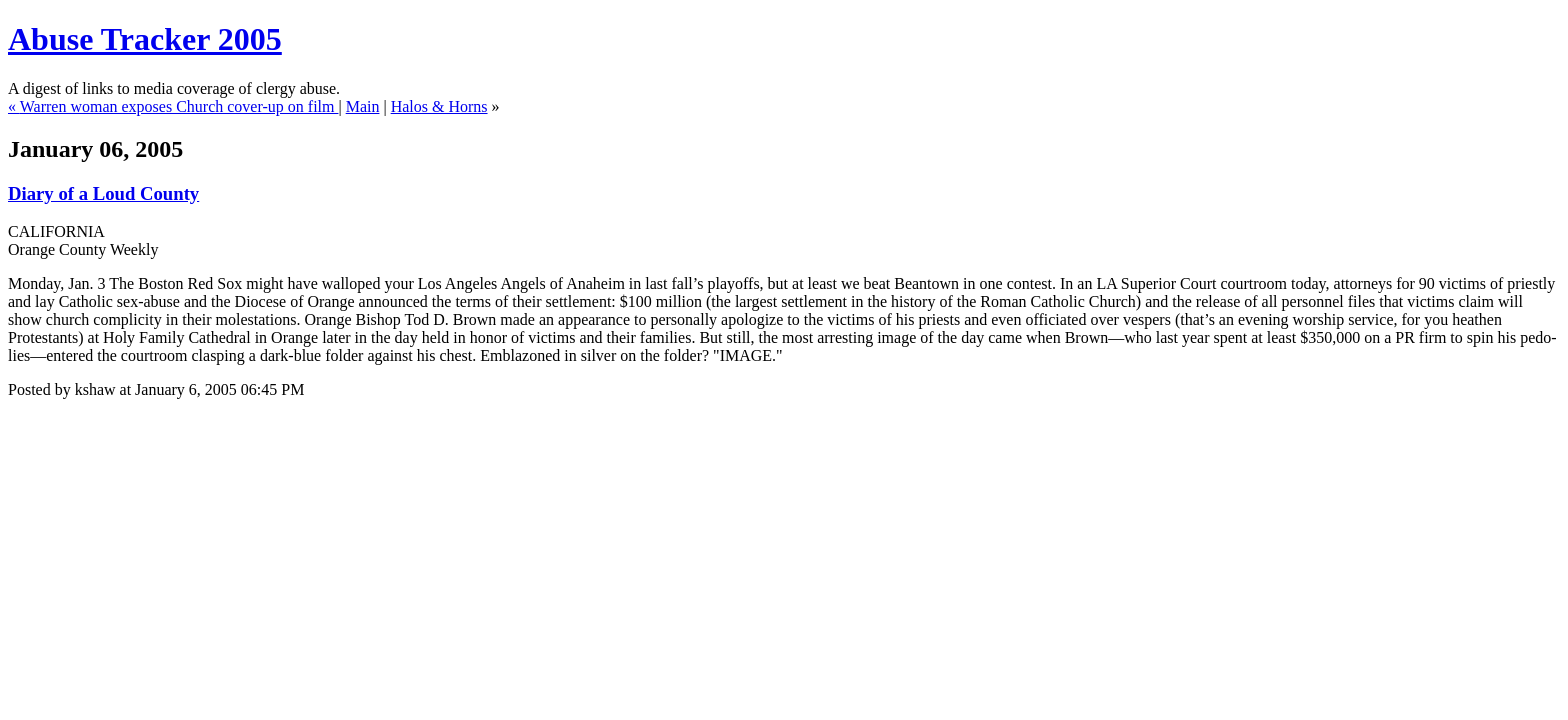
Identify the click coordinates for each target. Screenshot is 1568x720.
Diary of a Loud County (103, 193)
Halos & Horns (439, 106)
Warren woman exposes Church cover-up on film (179, 106)
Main (363, 106)
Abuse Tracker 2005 (145, 39)
